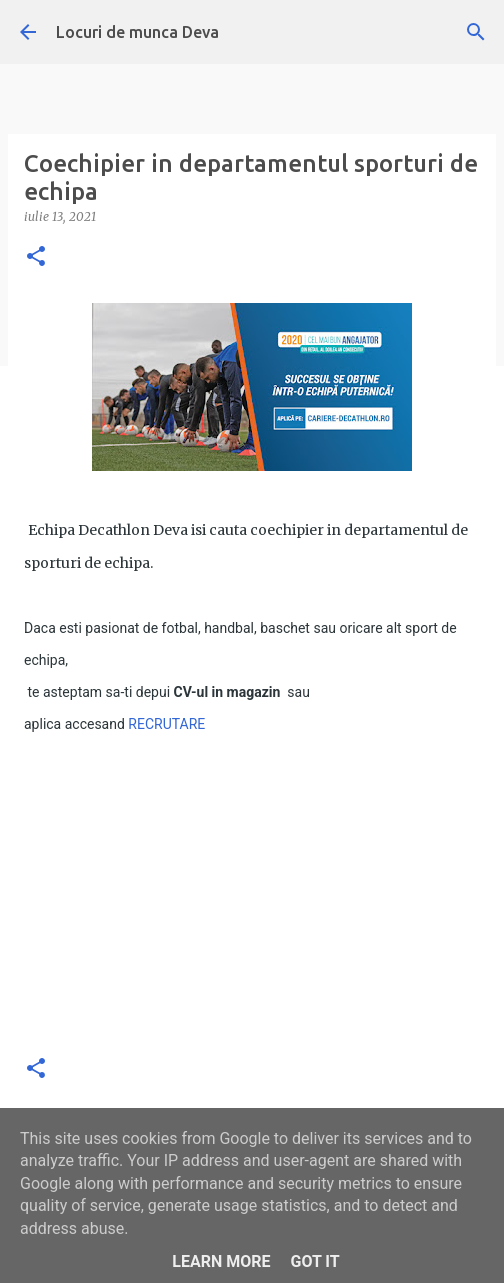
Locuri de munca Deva (137, 32)
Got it (314, 1261)
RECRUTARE (166, 724)
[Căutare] (476, 32)
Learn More (221, 1261)
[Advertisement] (252, 896)
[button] (36, 257)
